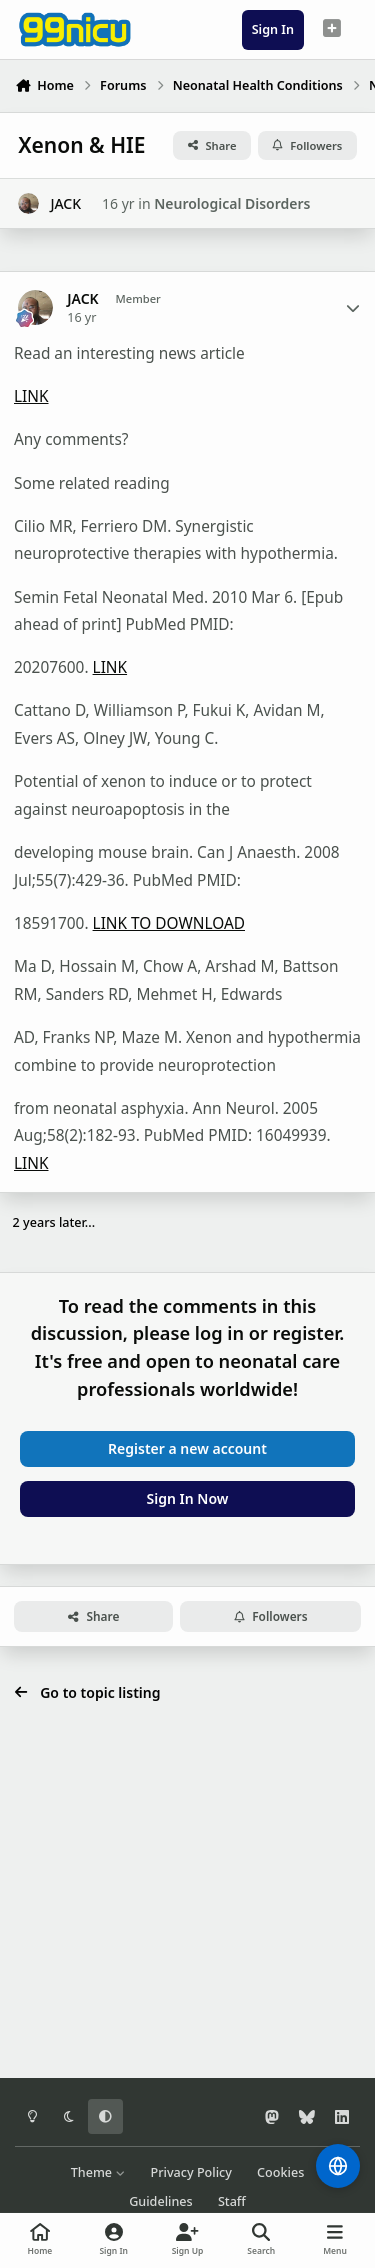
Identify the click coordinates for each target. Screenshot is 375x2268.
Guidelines (161, 2201)
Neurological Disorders (232, 203)
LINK (31, 396)
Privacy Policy (191, 2172)
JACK (65, 203)
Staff (232, 2201)
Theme (98, 2172)
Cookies (280, 2172)
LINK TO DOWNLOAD (169, 923)
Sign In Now (188, 1498)
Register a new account (187, 1448)
